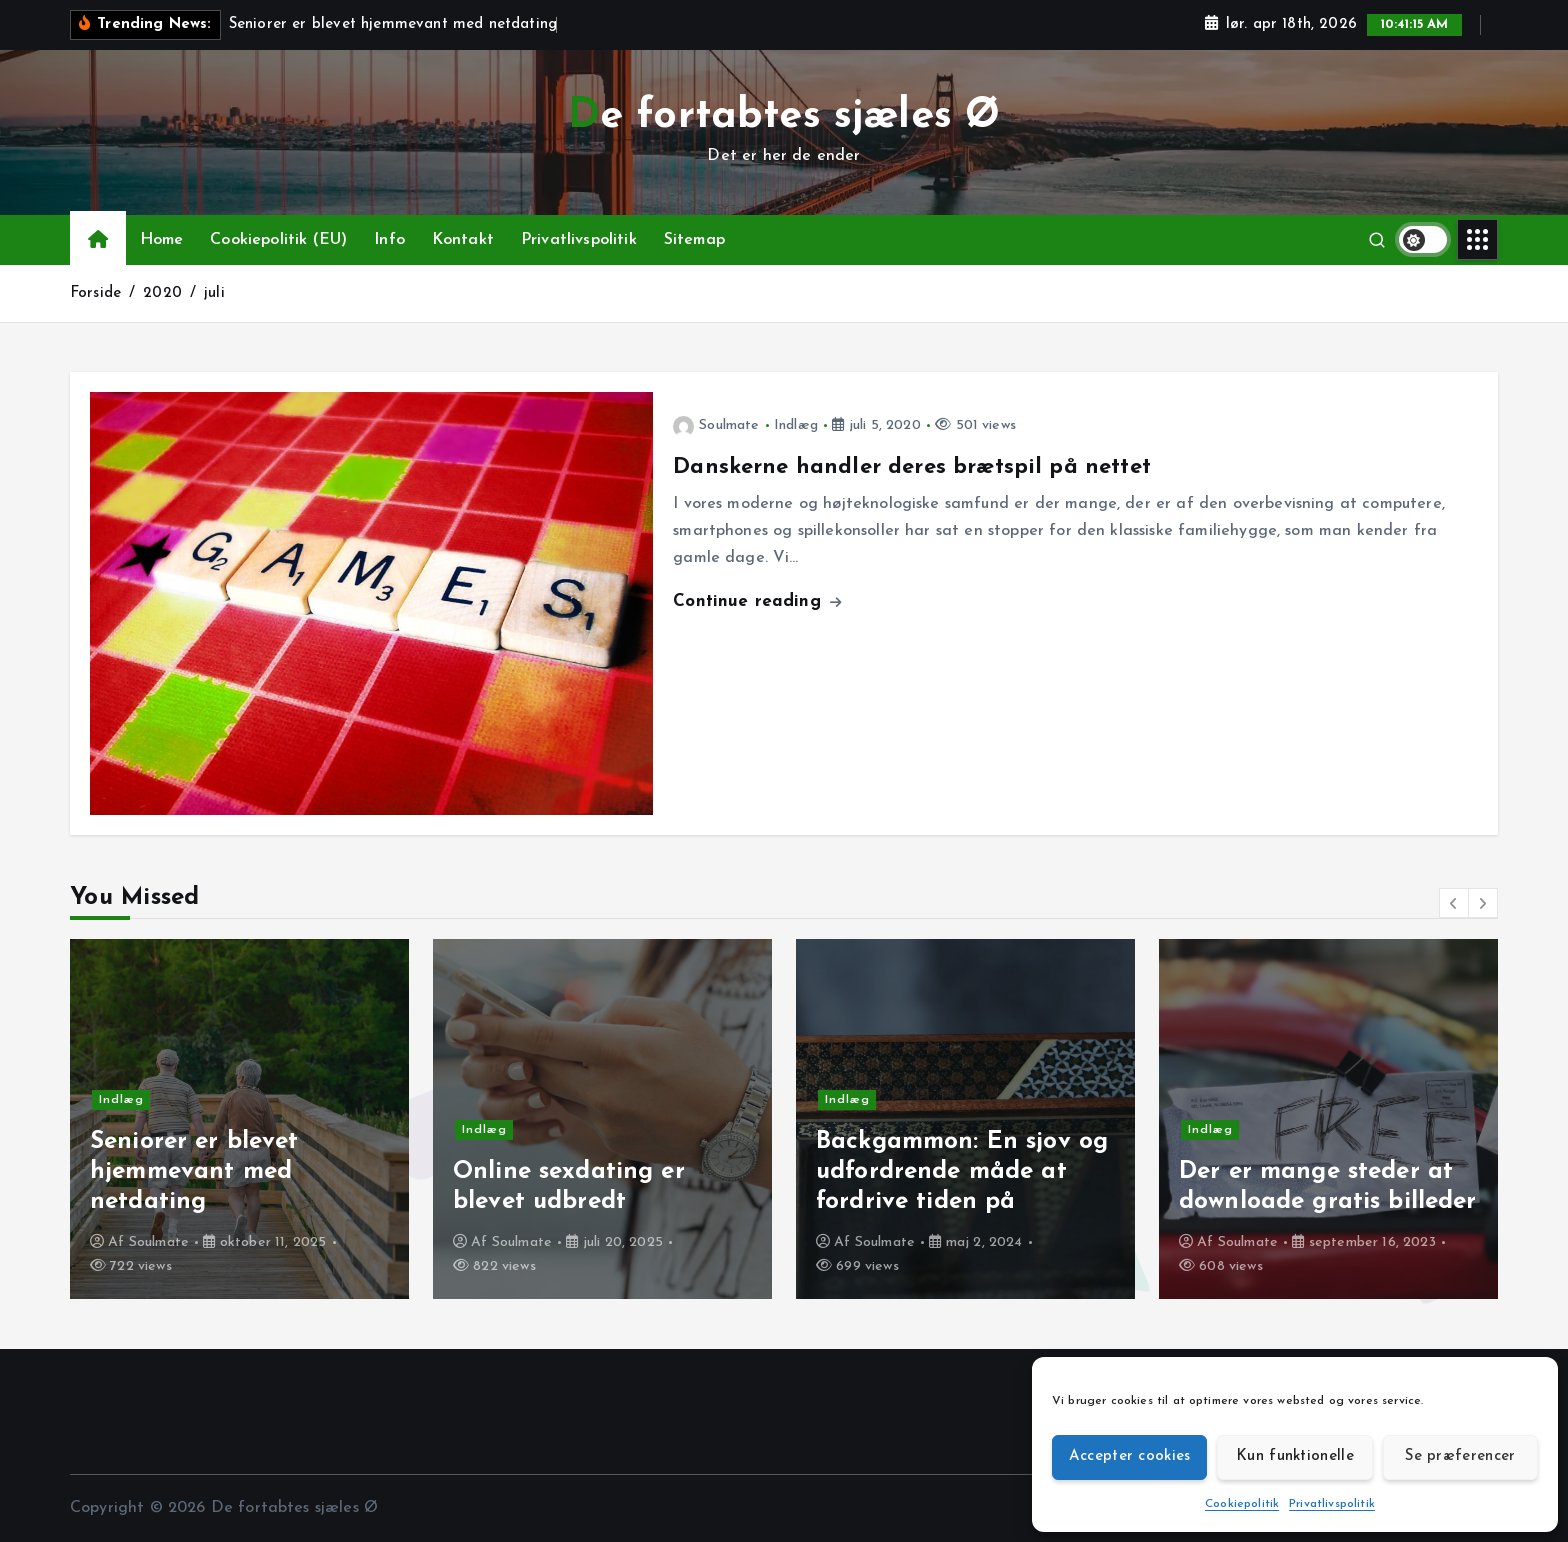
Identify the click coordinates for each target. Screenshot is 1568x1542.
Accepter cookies (1130, 1456)
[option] (239, 1119)
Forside (95, 293)
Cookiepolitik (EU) (278, 240)
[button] (1454, 903)
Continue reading (757, 601)
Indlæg (796, 425)
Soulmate (716, 425)
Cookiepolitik (1242, 1504)
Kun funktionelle (1295, 1456)
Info (389, 240)
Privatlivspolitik (1332, 1504)
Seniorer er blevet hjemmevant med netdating (194, 1172)
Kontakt (463, 240)
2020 (162, 293)
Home (162, 240)
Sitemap (694, 240)
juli (214, 293)
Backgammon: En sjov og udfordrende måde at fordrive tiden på (962, 1172)
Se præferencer (1460, 1456)
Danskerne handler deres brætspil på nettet (912, 467)
